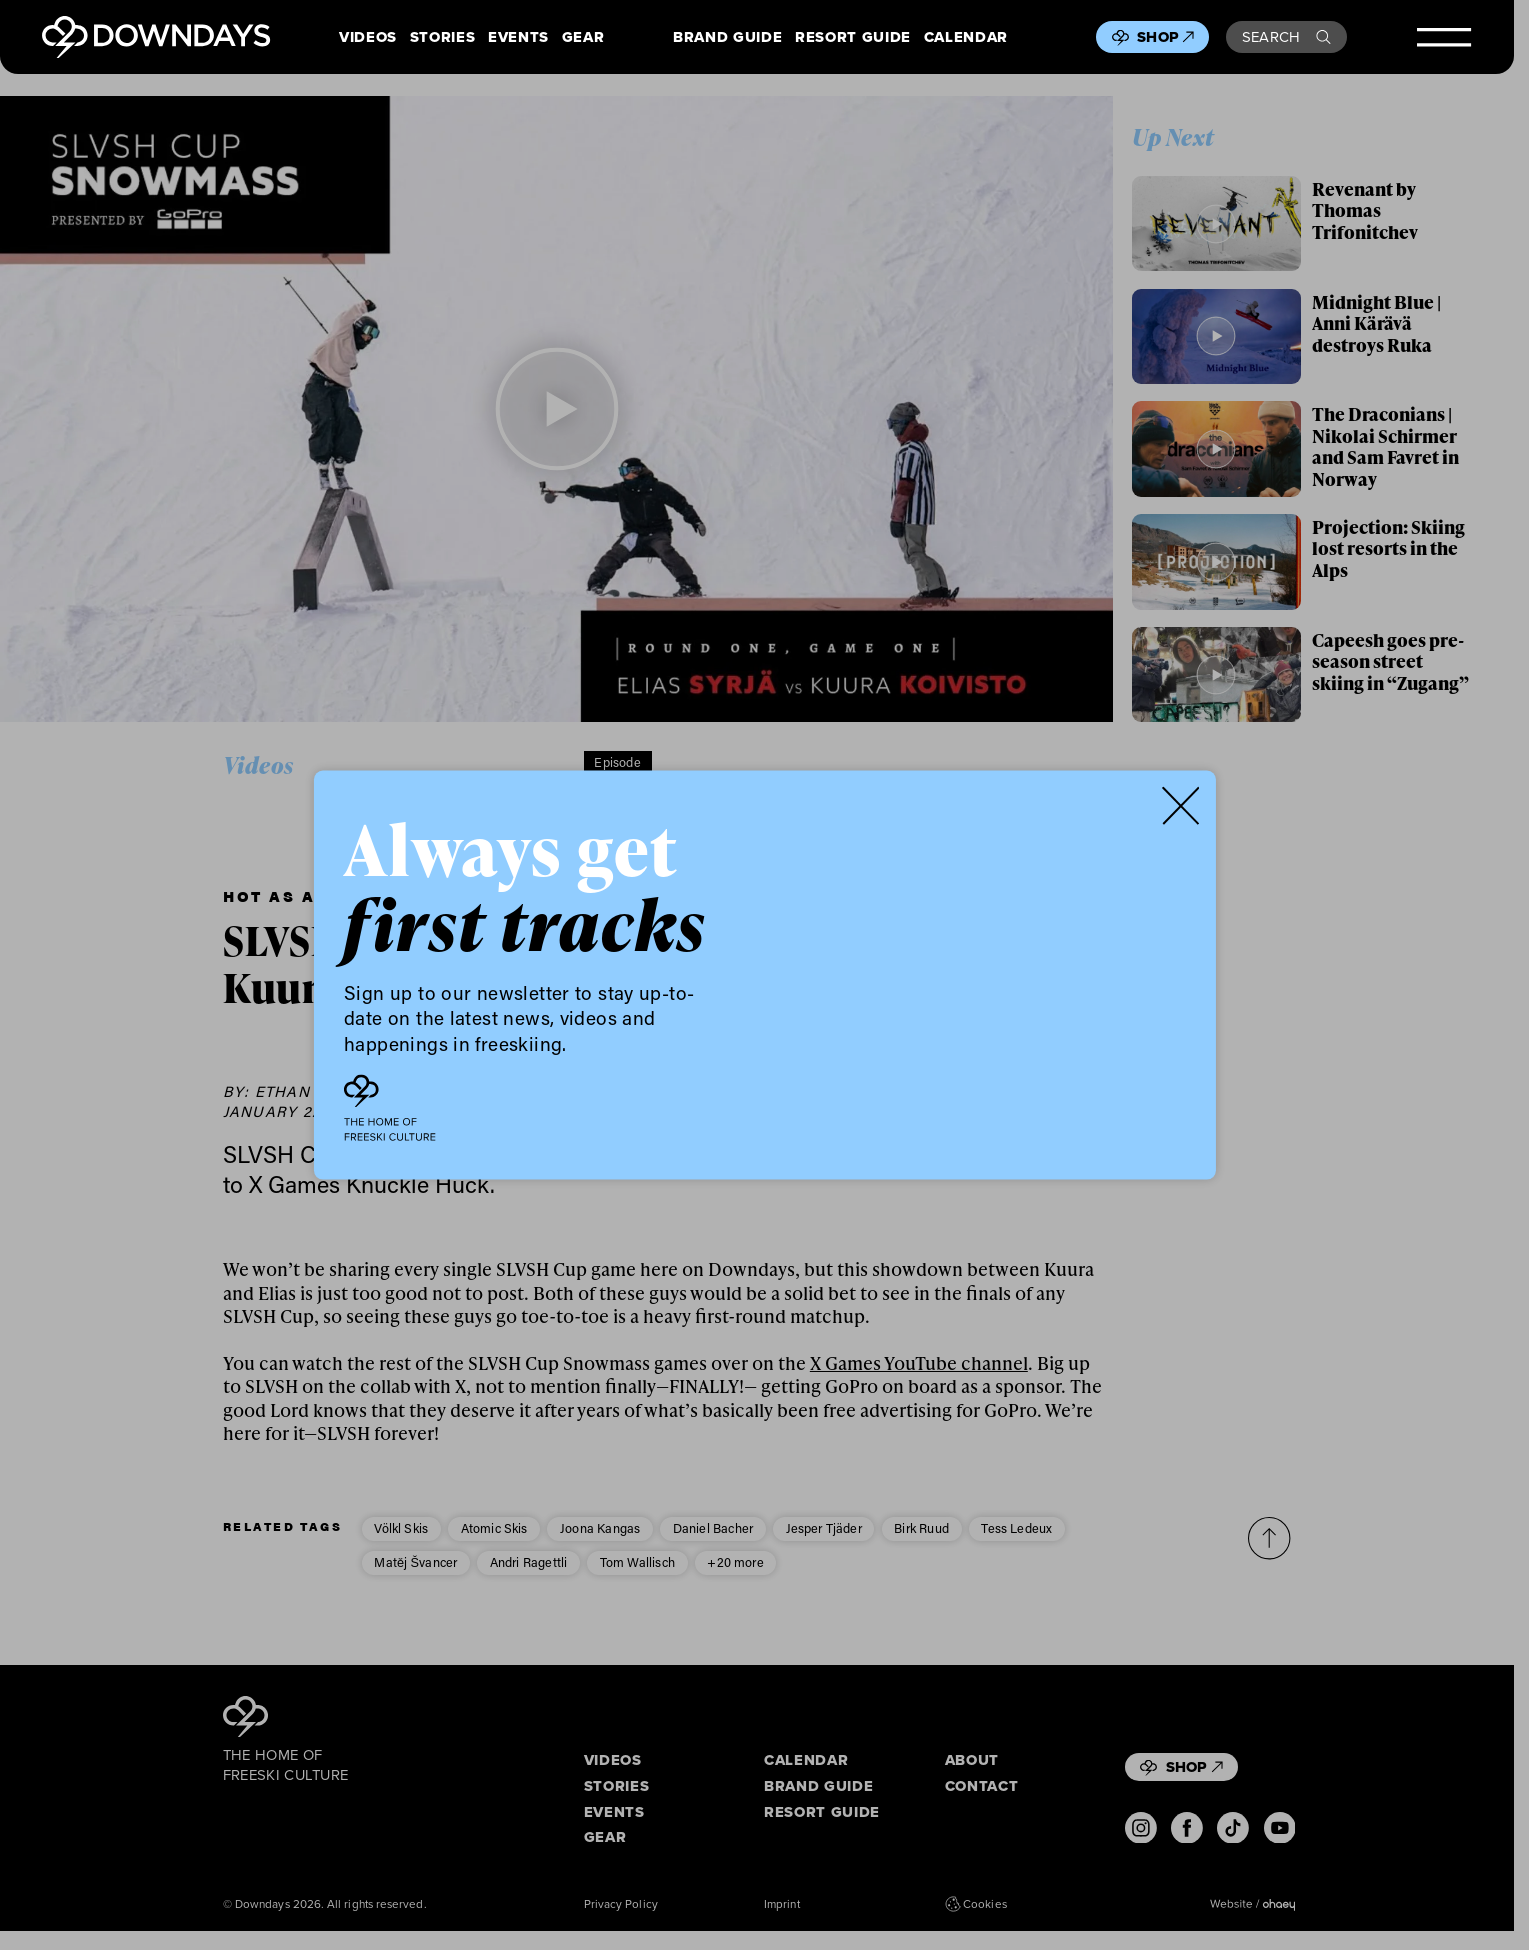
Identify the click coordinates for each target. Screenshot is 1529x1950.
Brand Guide (727, 37)
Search (1286, 37)
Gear (583, 37)
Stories (443, 37)
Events (518, 37)
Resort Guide (853, 37)
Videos (368, 37)
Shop (1165, 37)
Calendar (966, 37)
